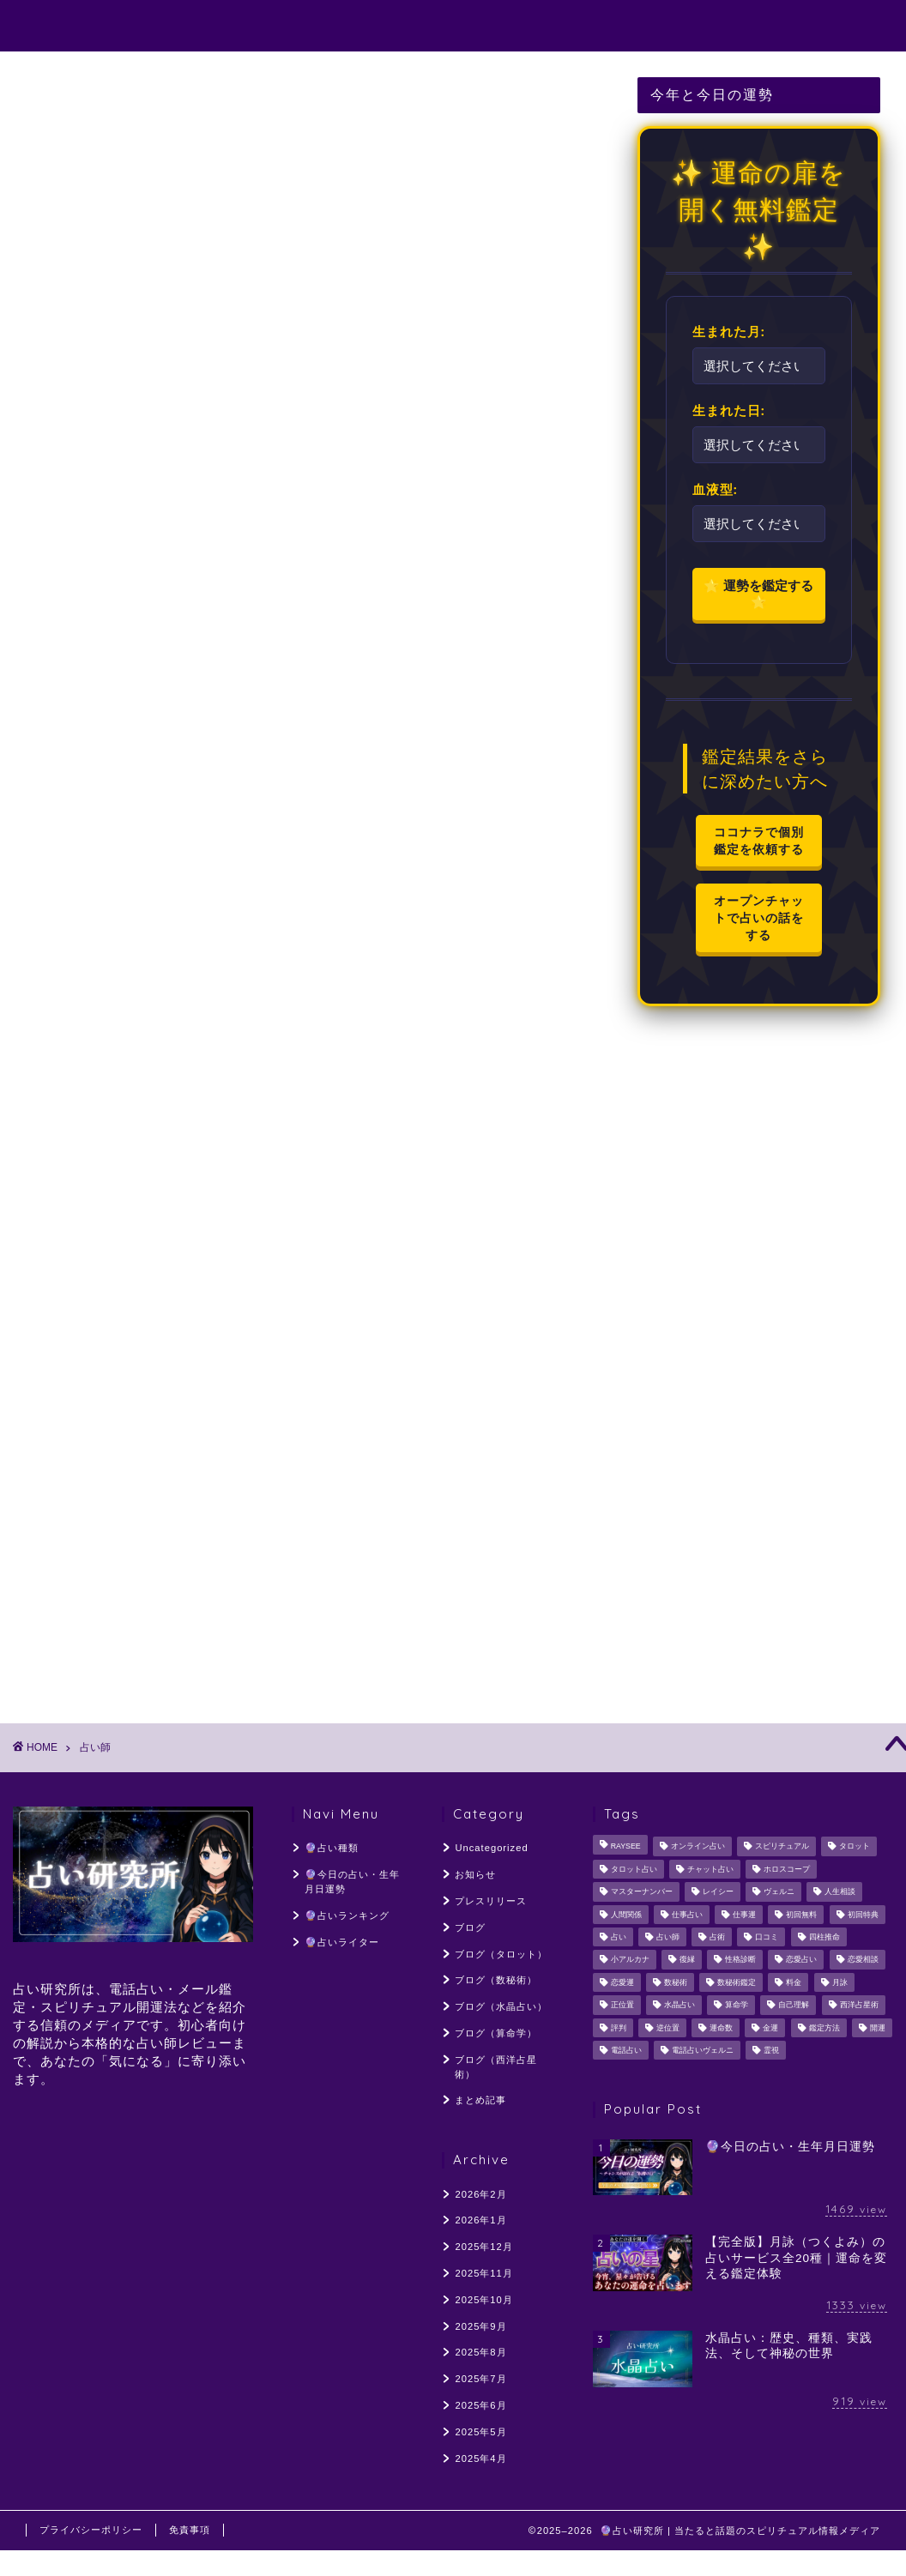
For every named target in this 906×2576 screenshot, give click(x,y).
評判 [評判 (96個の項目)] (618, 2028)
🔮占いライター (693, 26)
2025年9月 (480, 2326)
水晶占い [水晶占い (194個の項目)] (679, 2005)
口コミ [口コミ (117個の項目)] (766, 1937)
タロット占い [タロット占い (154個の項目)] (634, 1869)
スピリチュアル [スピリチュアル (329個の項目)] (782, 1847)
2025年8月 (480, 2352)
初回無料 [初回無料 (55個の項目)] (801, 1914)
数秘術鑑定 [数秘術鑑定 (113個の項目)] (736, 1982)
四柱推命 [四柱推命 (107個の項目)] (824, 1937)
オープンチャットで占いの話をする (759, 917)
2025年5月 (480, 2432)
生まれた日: (729, 410)
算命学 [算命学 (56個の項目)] (736, 2005)
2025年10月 (483, 2300)
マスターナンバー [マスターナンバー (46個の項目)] (642, 1892)
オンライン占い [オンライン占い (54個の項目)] (698, 1847)
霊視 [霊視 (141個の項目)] (771, 2050)
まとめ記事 (480, 2100)
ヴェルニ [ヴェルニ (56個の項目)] (779, 1892)
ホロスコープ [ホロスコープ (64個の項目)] (787, 1869)
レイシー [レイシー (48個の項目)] (718, 1892)
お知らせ (475, 1874)
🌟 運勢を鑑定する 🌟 (758, 593)
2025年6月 (480, 2405)
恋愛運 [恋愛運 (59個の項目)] (622, 1982)
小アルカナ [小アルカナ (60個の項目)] (630, 1960)
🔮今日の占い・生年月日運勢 (389, 26)
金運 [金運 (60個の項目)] (770, 2028)
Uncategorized (491, 1848)
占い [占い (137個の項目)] (618, 1937)
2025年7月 (480, 2379)
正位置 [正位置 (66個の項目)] (622, 2005)
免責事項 (189, 2530)
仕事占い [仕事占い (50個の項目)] (687, 1914)
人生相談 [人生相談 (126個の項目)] (839, 1892)
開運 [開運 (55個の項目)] (877, 2028)
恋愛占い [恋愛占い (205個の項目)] (801, 1960)
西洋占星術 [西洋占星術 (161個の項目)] (859, 2005)
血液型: (715, 489)
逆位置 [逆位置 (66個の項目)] (668, 2028)
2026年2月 (480, 2194)
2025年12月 (483, 2246)
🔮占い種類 (238, 26)
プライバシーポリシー (90, 2530)
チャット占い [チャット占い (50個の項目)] (710, 1869)
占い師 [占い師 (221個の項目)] (668, 1937)
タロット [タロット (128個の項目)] (854, 1847)
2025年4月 (480, 2458)
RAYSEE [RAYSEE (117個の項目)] (626, 1847)
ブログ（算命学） (496, 2033)
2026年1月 (480, 2220)
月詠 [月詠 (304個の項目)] (840, 1982)
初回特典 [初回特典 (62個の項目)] (863, 1914)
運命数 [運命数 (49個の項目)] (721, 2028)
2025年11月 (483, 2273)
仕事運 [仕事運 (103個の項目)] (744, 1914)
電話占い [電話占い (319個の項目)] (626, 2050)
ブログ (470, 1927)
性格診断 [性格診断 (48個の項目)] (740, 1960)
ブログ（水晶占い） (501, 2006)
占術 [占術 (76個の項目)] (717, 1937)
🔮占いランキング (562, 26)
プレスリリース (491, 1901)
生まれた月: (729, 331)
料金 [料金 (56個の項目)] (793, 1982)
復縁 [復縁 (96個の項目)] (687, 1960)
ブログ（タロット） (501, 1954)
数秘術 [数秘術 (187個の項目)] (675, 1982)
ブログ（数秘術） (496, 1980)
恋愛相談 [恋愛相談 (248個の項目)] (863, 1960)
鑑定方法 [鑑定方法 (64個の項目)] (824, 2028)
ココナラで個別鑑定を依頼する (759, 840)
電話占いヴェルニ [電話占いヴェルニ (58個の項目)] (703, 2050)
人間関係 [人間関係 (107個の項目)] (626, 1914)
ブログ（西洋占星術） (496, 2066)
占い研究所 (71, 24)
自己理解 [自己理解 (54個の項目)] (793, 2005)
